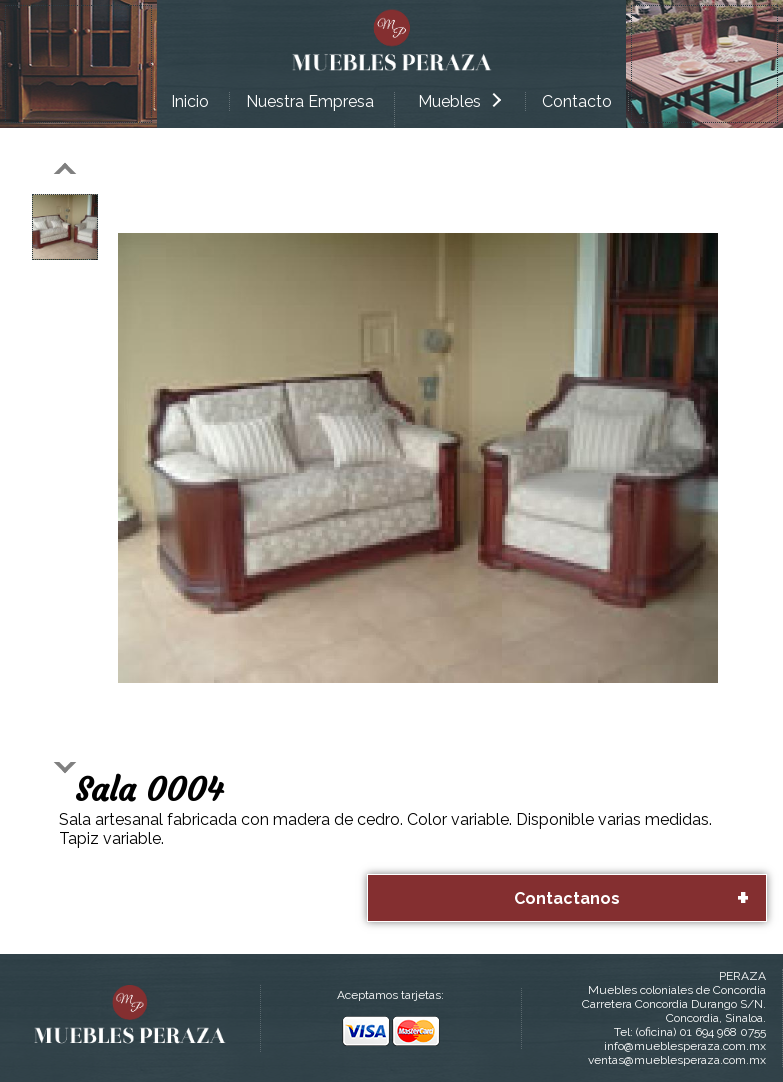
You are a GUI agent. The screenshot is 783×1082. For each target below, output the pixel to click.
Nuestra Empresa (310, 101)
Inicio (190, 101)
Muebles (459, 101)
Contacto (577, 101)
